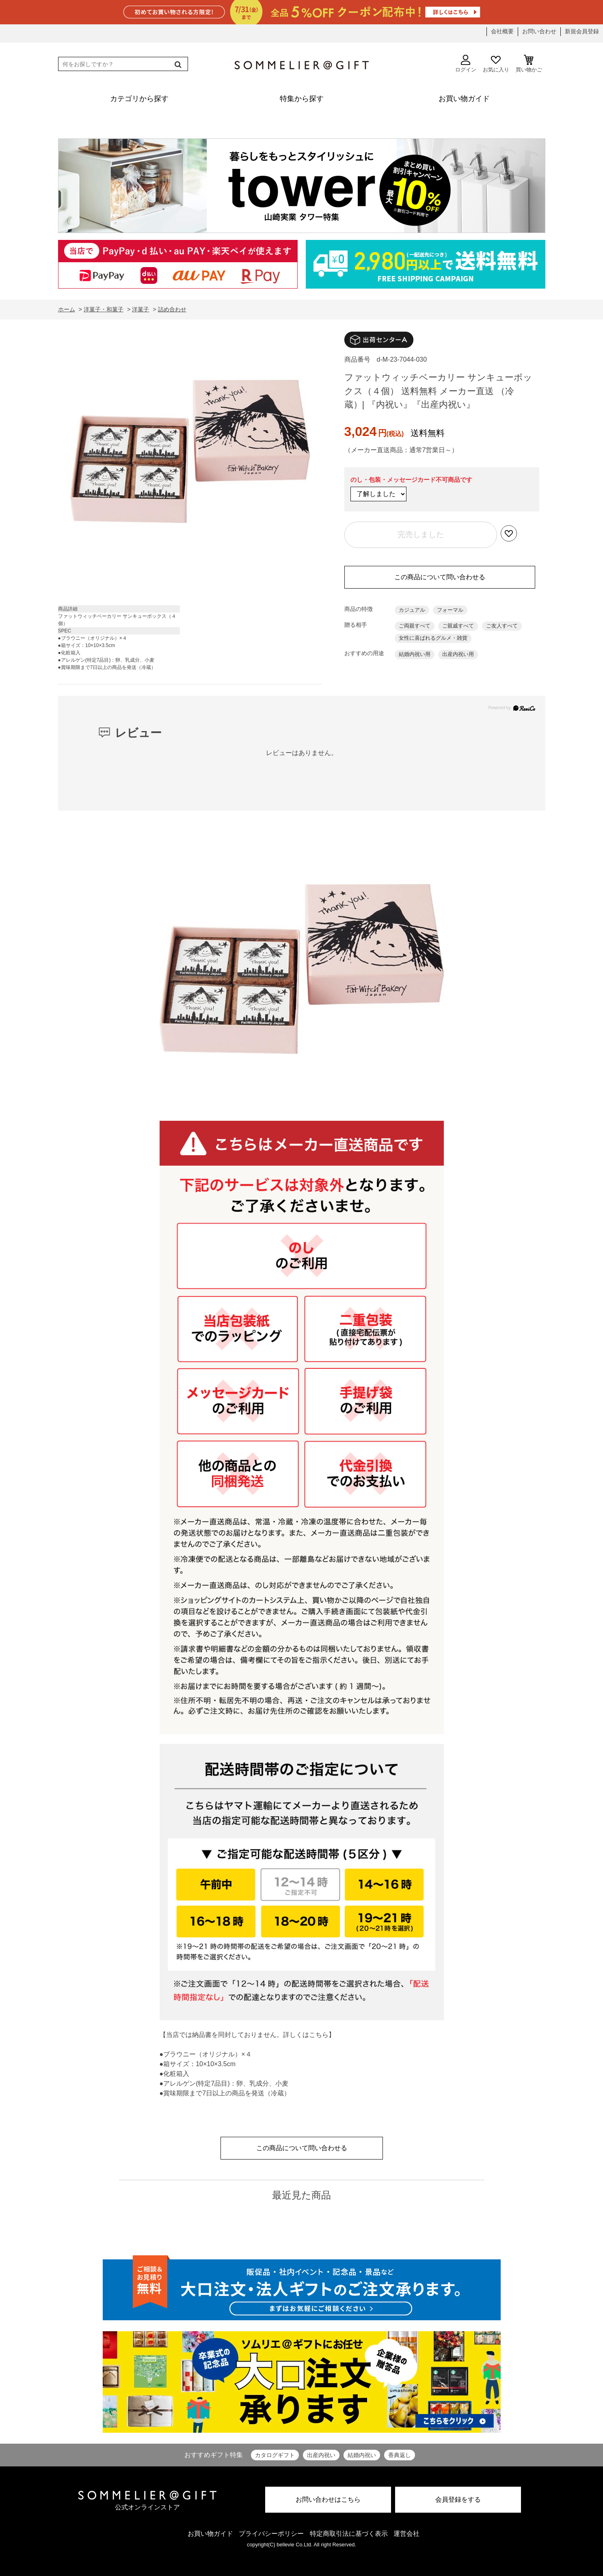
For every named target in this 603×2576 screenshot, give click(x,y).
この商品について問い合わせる (439, 577)
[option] (190, 453)
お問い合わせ (539, 31)
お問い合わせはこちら (328, 2499)
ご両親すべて (414, 626)
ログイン (465, 64)
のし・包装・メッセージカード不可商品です (411, 479)
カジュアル (412, 610)
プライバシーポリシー (271, 2533)
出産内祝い (321, 2455)
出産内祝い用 (458, 654)
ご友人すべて (502, 626)
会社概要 (502, 31)
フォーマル (450, 610)
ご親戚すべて (458, 626)
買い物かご (529, 64)
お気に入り (496, 64)
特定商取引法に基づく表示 (349, 2533)
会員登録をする (458, 2499)
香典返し (399, 2455)
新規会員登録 (582, 31)
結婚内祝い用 (414, 654)
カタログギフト (275, 2455)
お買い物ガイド (210, 2533)
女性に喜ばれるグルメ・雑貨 (433, 638)
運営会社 (406, 2533)
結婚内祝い (362, 2455)
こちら (319, 2034)
